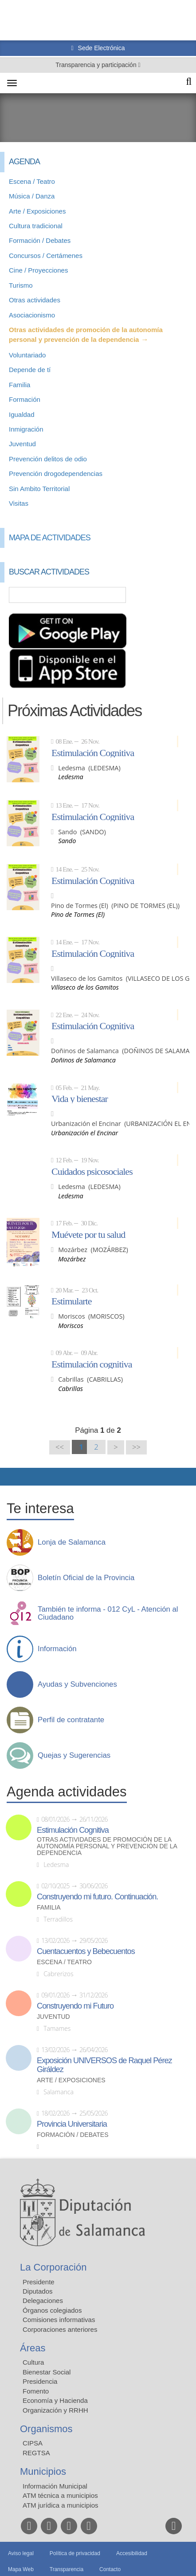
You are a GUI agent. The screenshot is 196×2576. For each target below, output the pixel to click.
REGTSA (36, 2453)
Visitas (18, 503)
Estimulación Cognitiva (92, 752)
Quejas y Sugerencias (74, 1756)
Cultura (33, 2362)
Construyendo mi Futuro (75, 2005)
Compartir (11, 1477)
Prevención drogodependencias (55, 473)
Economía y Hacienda (55, 2400)
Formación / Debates (40, 240)
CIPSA (33, 2443)
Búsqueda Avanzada (176, 595)
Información (57, 1649)
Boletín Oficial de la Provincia (86, 1578)
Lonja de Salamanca (72, 1542)
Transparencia (66, 2569)
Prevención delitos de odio (48, 459)
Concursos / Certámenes (45, 255)
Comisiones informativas (59, 2319)
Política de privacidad (75, 2553)
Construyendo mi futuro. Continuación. (97, 1896)
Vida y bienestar (79, 1098)
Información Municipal (55, 2486)
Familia (19, 384)
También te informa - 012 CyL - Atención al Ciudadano (108, 1613)
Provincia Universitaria (72, 2124)
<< (59, 1447)
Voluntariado (27, 355)
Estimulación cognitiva (91, 1364)
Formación (24, 399)
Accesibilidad (131, 2553)
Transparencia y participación (96, 64)
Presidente (39, 2282)
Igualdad (22, 414)
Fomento (36, 2391)
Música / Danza (32, 196)
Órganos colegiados (52, 2310)
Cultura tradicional (36, 226)
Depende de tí (30, 369)
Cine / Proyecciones (38, 270)
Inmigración (26, 429)
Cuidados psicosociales (92, 1171)
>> (136, 1447)
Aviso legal (21, 2553)
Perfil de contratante (71, 1720)
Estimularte (71, 1301)
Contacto (110, 2569)
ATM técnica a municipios (60, 2495)
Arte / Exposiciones (37, 211)
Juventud (22, 444)
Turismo (21, 285)
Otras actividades (34, 300)
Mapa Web (21, 2569)
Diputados (38, 2291)
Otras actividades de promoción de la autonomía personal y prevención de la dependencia (107, 1846)
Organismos (46, 2428)
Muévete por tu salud (88, 1234)
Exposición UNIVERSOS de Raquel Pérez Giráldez (104, 2065)
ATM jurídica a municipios (60, 2505)
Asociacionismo (32, 315)
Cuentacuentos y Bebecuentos (86, 1951)
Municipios (43, 2471)
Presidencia (40, 2381)
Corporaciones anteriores (60, 2329)
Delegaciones (43, 2300)
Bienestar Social (47, 2372)
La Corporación (53, 2267)
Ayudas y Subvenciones (77, 1684)
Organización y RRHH (55, 2410)
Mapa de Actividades (49, 537)
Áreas (32, 2348)
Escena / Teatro (32, 181)
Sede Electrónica (100, 48)
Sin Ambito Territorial (39, 488)
